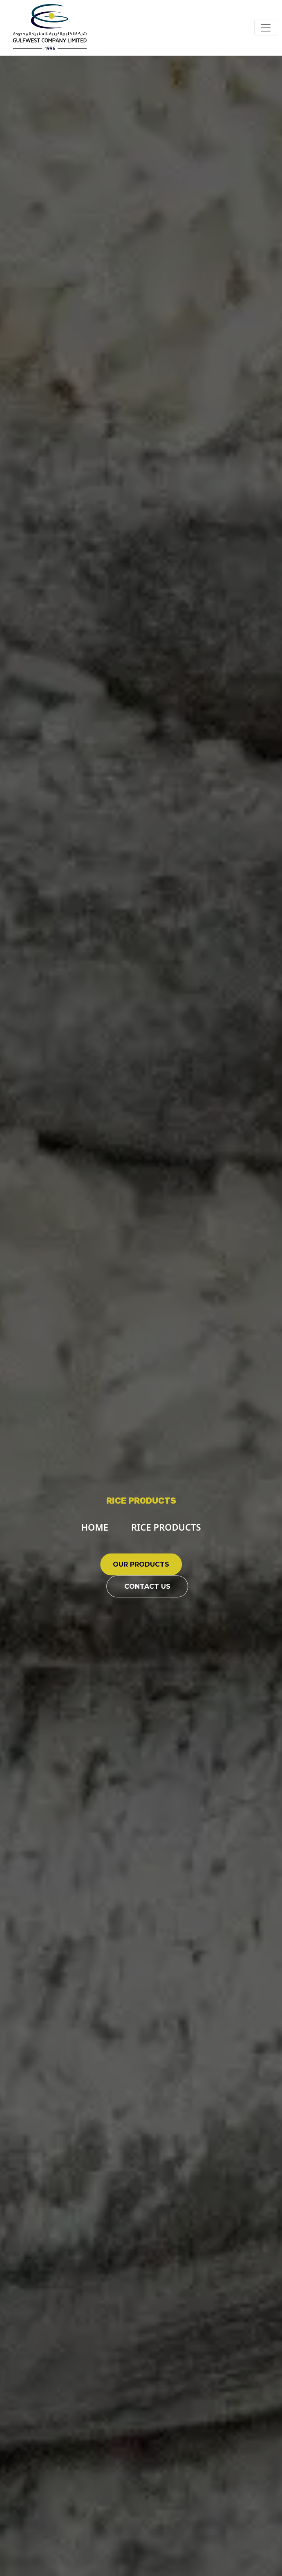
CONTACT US (147, 1586)
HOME (94, 1526)
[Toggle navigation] (265, 28)
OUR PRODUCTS (141, 1564)
